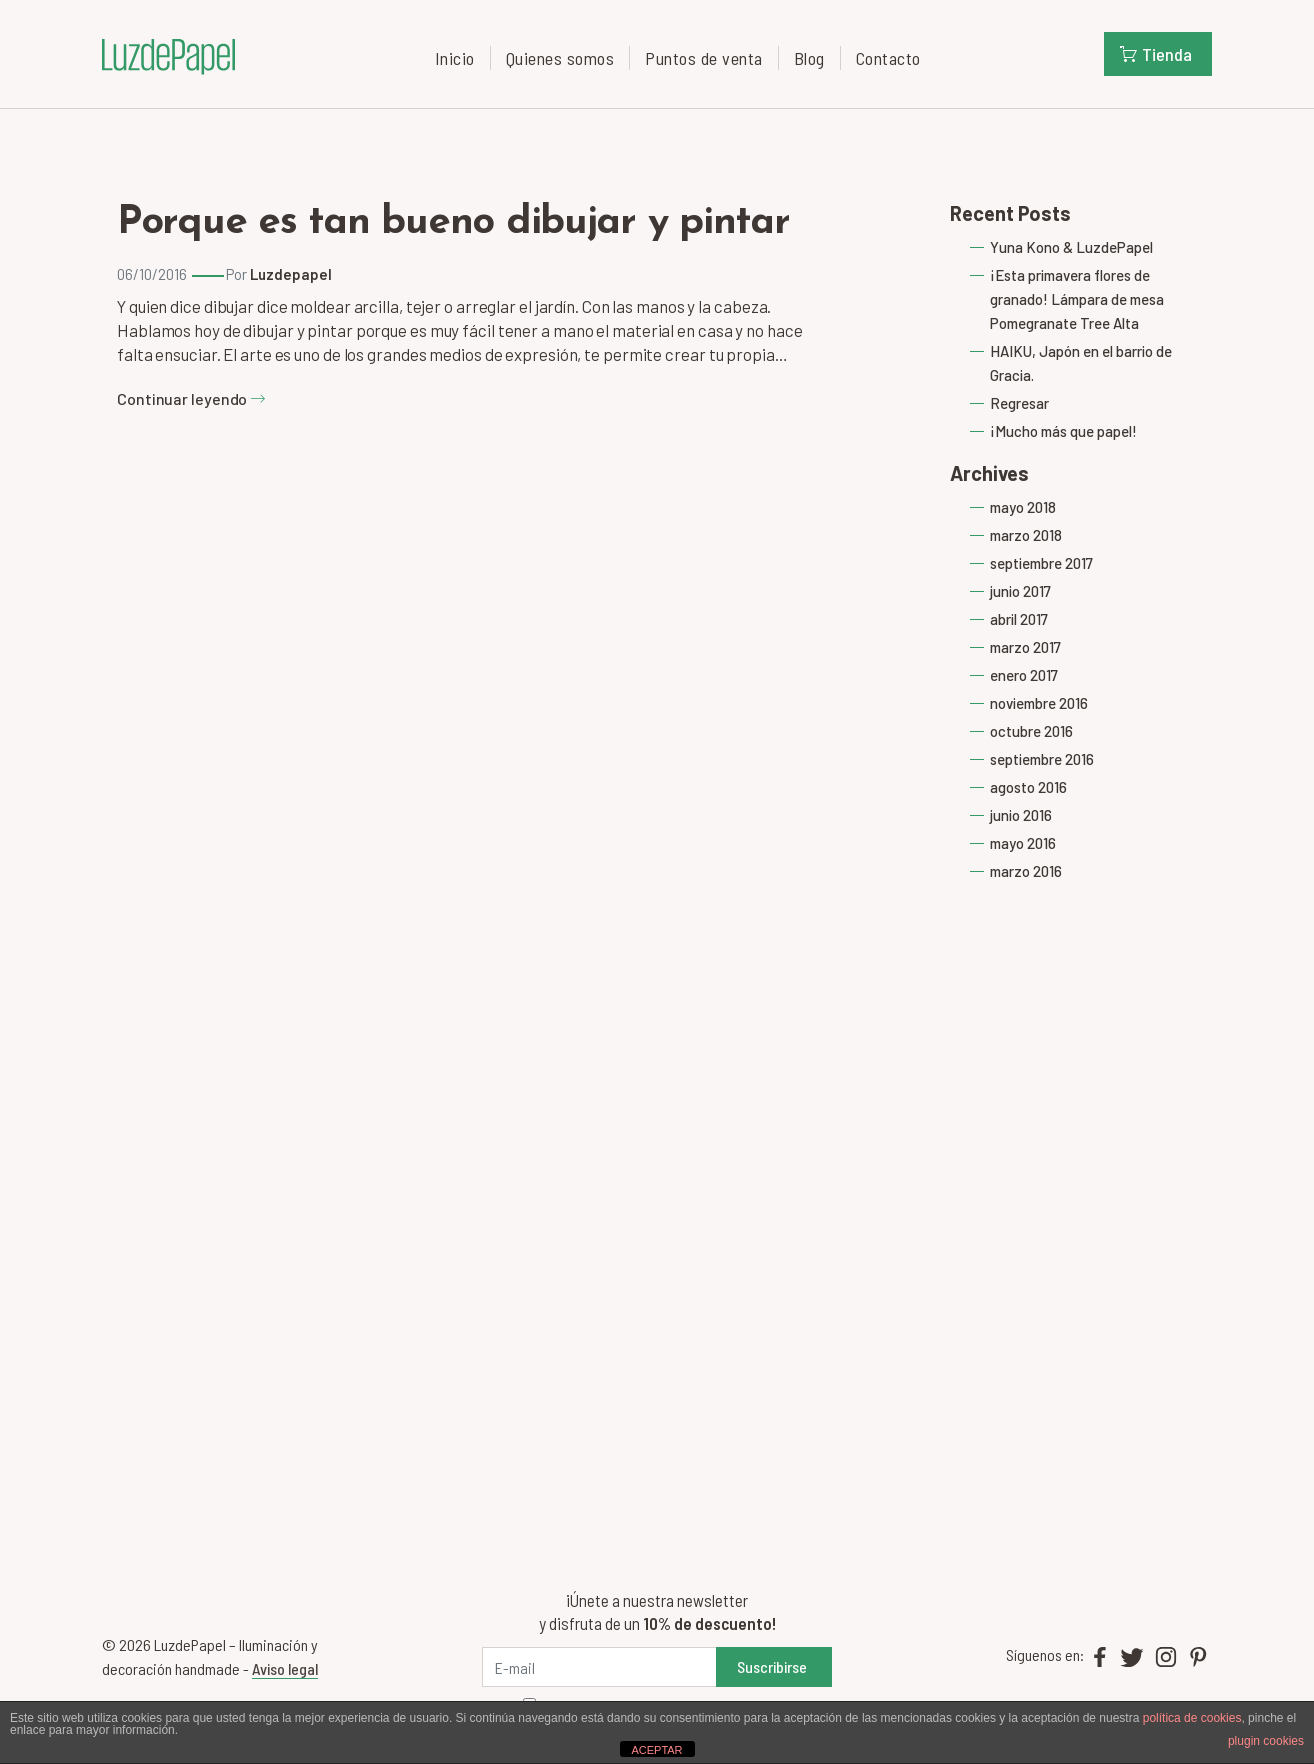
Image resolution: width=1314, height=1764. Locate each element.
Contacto (888, 58)
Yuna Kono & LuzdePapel (1071, 247)
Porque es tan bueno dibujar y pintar (453, 223)
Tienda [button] (1156, 54)
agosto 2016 (1028, 787)
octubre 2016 (1031, 731)
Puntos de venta (704, 58)
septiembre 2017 (1041, 563)
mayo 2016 (1023, 843)
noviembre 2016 (1039, 703)
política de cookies (1192, 1718)
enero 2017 (1024, 675)
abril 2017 (1019, 619)
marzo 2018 (1026, 535)
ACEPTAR (656, 1750)
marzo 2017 (1025, 647)
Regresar (1019, 403)
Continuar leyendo (191, 398)
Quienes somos (560, 58)
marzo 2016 (1026, 871)
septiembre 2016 (1042, 759)
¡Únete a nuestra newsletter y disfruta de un (657, 1611)
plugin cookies (1266, 1741)
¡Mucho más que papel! (1063, 431)
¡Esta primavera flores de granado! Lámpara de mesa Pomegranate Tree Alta (1077, 299)
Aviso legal (285, 1668)
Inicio (455, 58)
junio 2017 (1020, 591)
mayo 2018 (1023, 507)
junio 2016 (1021, 815)
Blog (809, 58)
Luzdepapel (291, 274)
